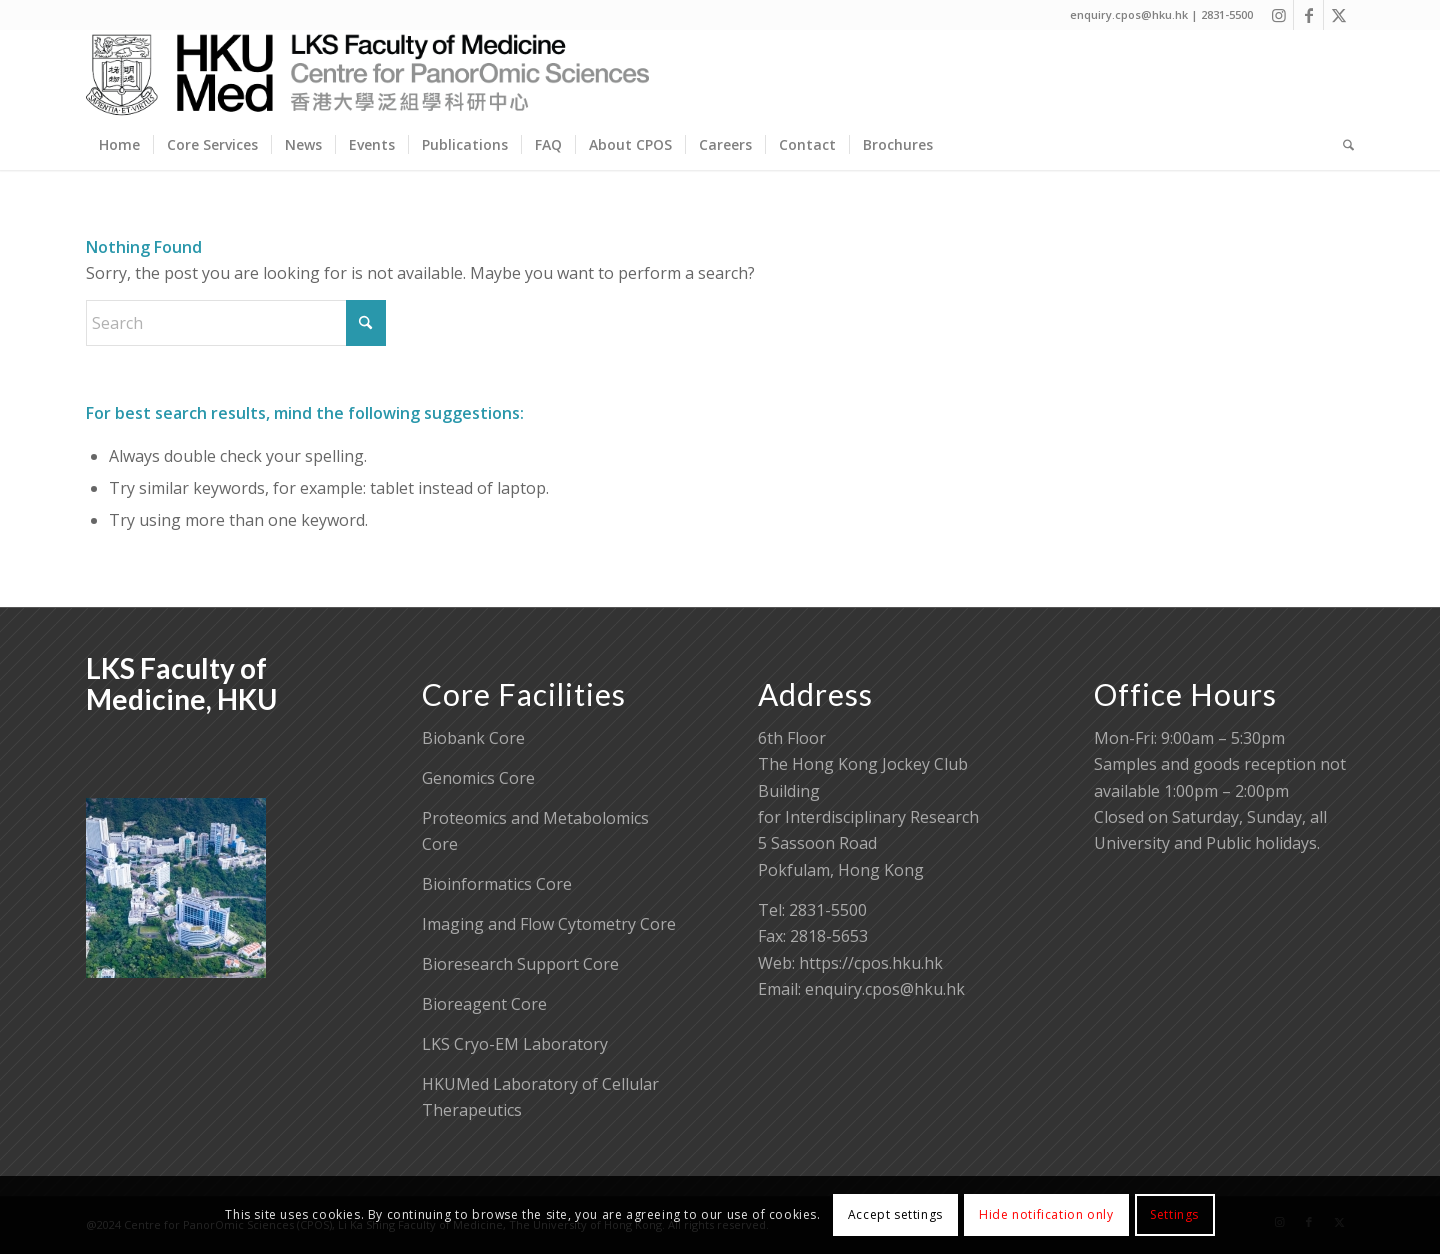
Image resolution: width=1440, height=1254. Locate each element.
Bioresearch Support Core (520, 964)
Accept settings (895, 1214)
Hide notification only (1046, 1214)
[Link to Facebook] (1308, 15)
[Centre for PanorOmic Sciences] (367, 75)
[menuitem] (119, 145)
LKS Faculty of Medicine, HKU (181, 683)
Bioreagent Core (484, 1004)
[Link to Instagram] (1278, 15)
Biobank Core (473, 738)
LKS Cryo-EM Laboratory (515, 1044)
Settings (1174, 1214)
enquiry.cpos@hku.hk (885, 989)
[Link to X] (1339, 15)
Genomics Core (478, 778)
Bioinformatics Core (497, 884)
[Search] (1342, 145)
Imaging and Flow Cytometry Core (549, 924)
